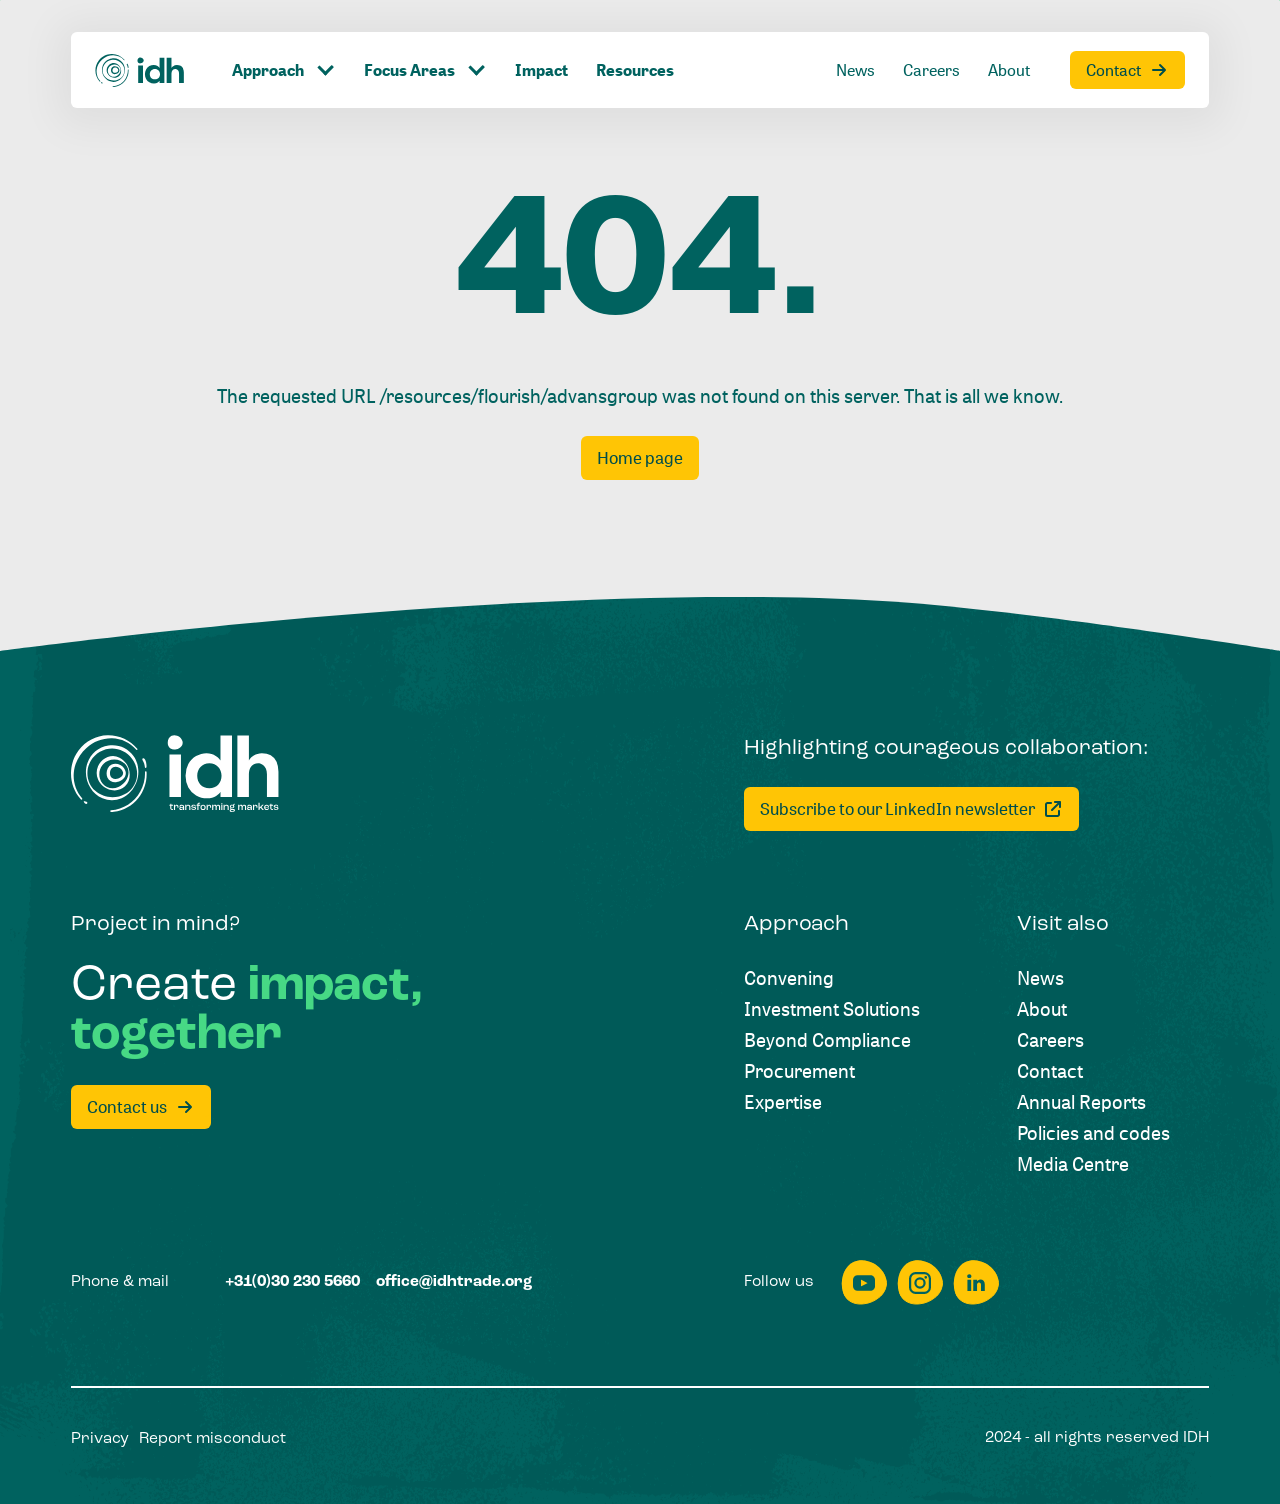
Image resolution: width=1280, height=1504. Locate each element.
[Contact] (1127, 70)
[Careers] (931, 70)
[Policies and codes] (1093, 1132)
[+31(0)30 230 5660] (292, 1283)
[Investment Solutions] (832, 1008)
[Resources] (635, 70)
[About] (1009, 70)
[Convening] (789, 977)
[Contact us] (141, 1107)
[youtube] (864, 1282)
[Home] (140, 70)
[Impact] (541, 70)
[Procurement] (799, 1070)
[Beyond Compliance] (827, 1039)
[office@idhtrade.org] (454, 1283)
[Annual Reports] (1081, 1101)
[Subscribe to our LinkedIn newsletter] (911, 809)
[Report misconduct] (212, 1440)
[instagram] (920, 1282)
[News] (855, 70)
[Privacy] (100, 1440)
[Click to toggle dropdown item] (284, 70)
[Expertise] (783, 1101)
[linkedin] (976, 1282)
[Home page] (640, 458)
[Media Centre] (1073, 1163)
